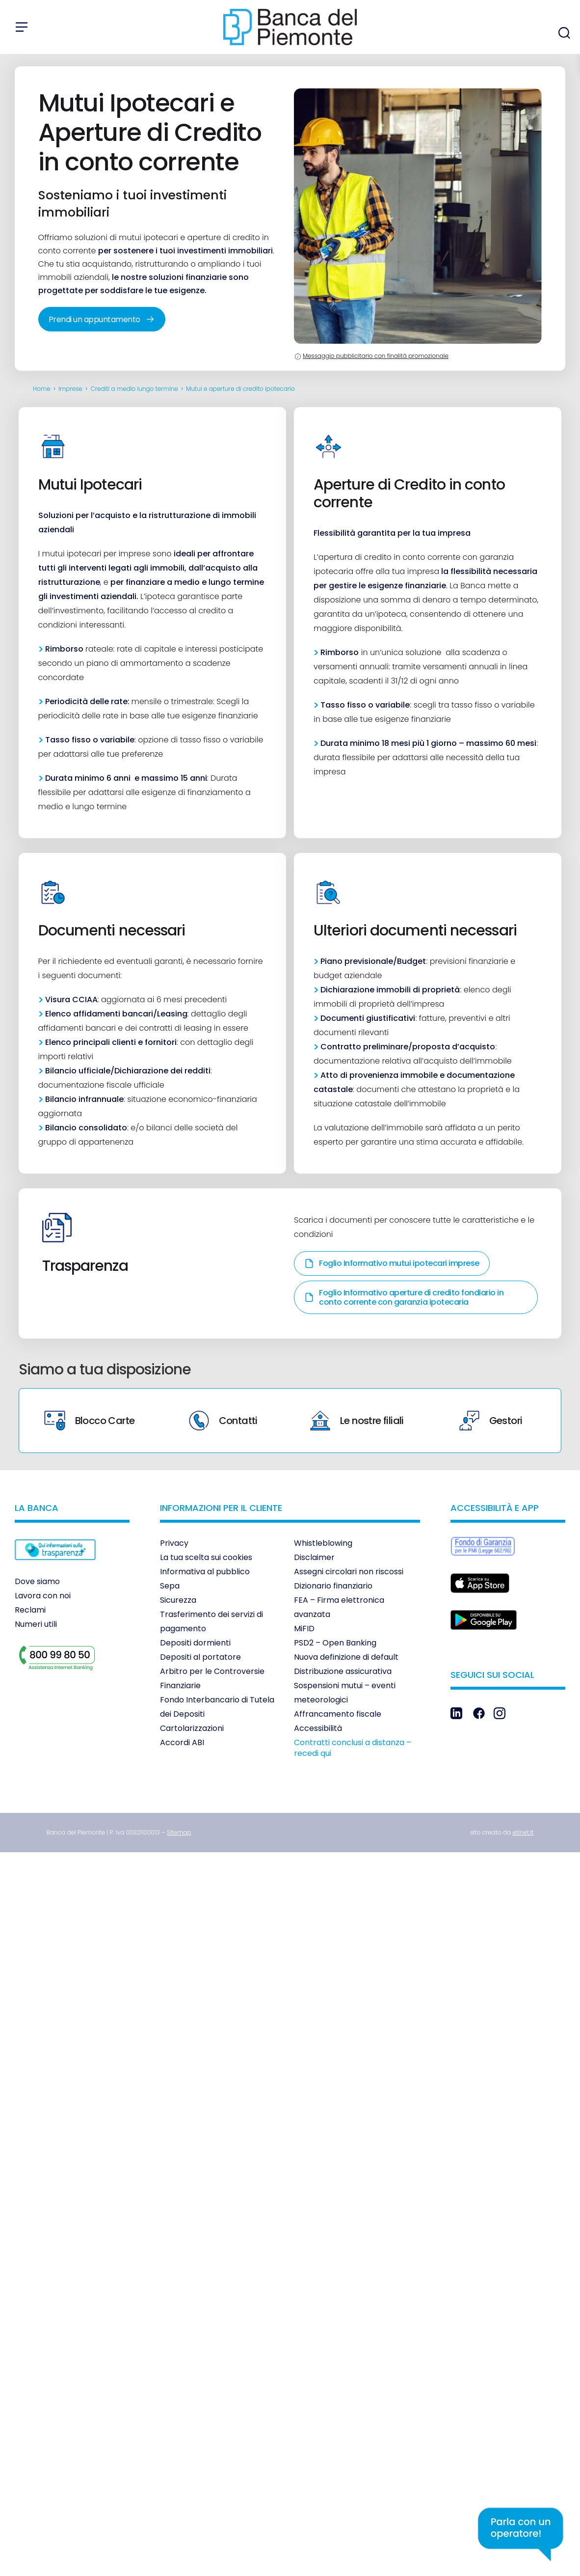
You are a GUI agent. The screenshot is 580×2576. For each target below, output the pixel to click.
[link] (55, 1567)
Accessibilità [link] (318, 1728)
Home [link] (42, 388)
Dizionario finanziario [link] (333, 1585)
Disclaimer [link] (314, 1557)
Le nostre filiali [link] (357, 1420)
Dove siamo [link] (37, 1581)
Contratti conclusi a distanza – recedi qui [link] (352, 1748)
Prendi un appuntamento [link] (102, 319)
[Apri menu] (21, 27)
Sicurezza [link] (178, 1600)
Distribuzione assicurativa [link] (343, 1671)
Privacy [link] (174, 1543)
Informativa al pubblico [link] (205, 1571)
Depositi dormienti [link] (195, 1642)
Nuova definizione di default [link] (346, 1657)
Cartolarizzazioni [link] (192, 1728)
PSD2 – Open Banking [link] (335, 1642)
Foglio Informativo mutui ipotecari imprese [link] (391, 1263)
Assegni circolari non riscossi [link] (348, 1571)
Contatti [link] (223, 1420)
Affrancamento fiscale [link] (337, 1714)
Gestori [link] (491, 1420)
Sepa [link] (170, 1585)
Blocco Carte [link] (89, 1420)
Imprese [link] (70, 388)
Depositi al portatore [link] (200, 1657)
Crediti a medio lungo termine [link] (134, 388)
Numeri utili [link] (36, 1624)
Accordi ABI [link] (182, 1742)
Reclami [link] (30, 1610)
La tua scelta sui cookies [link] (206, 1557)
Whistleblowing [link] (323, 1543)
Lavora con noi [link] (43, 1595)
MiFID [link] (304, 1628)
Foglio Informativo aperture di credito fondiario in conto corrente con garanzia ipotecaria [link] (404, 1297)
